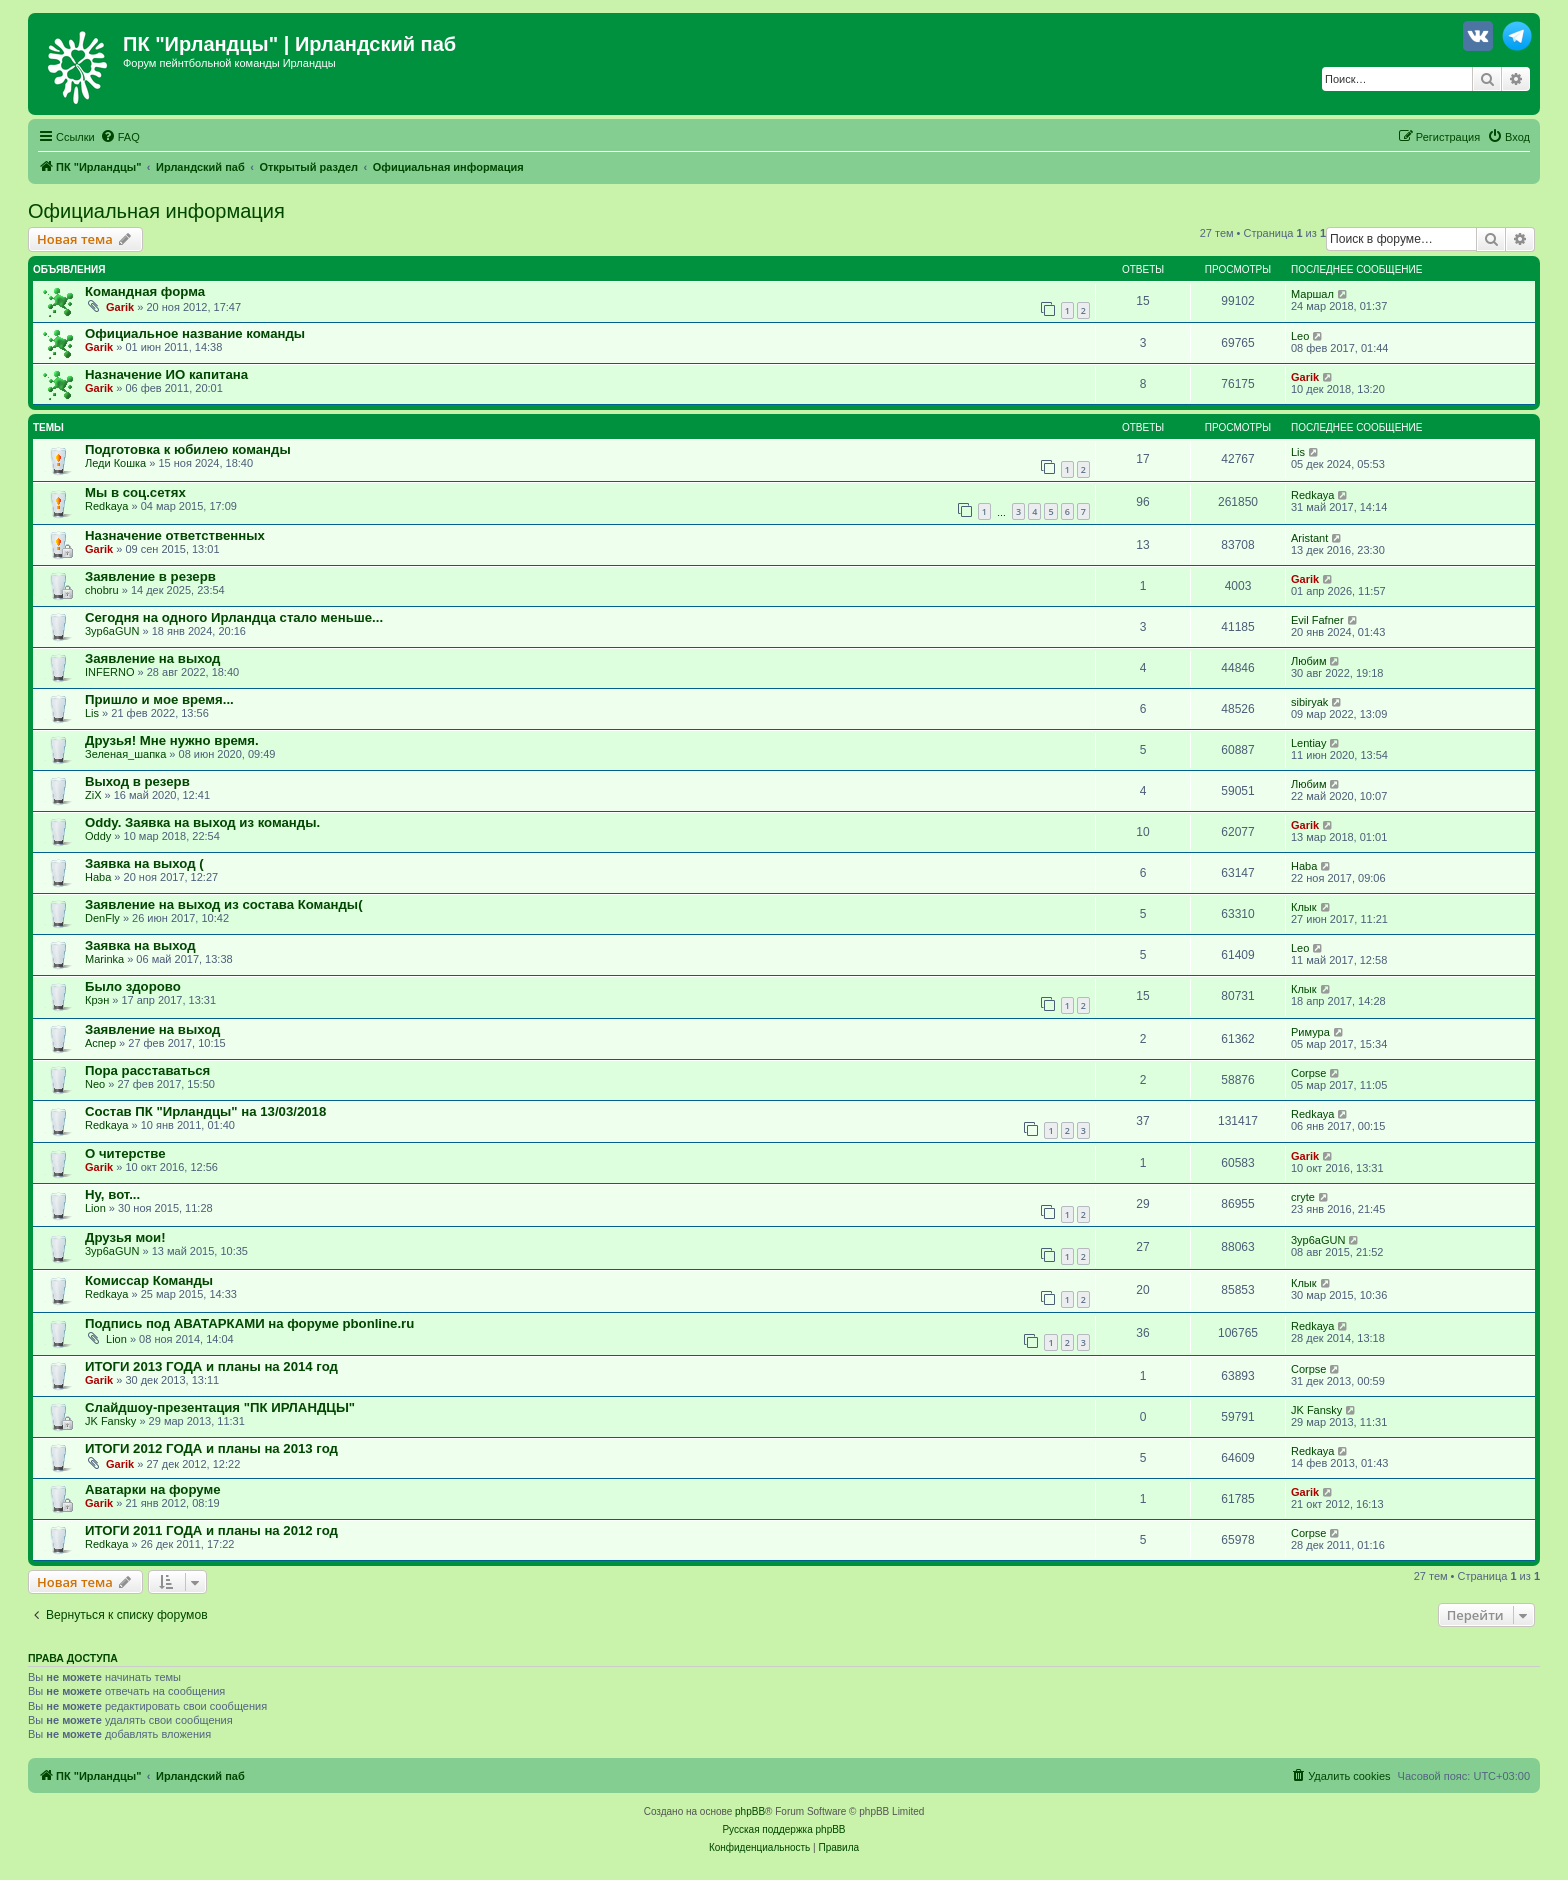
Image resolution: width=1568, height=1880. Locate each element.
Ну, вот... (112, 1194)
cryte (1303, 1197)
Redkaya (106, 506)
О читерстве (125, 1153)
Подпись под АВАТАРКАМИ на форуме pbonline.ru (249, 1323)
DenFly (102, 918)
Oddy (98, 836)
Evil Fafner (1317, 620)
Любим (1308, 661)
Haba (98, 877)
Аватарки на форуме (153, 1489)
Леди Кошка (115, 463)
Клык (1304, 907)
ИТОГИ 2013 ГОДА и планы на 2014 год (211, 1366)
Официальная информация (156, 211)
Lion (95, 1208)
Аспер (100, 1043)
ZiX (93, 795)
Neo (95, 1084)
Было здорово (133, 986)
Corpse (1308, 1073)
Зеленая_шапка (125, 754)
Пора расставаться (147, 1070)
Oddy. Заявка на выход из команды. (202, 822)
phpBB (750, 1811)
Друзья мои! (125, 1237)
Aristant (1309, 538)
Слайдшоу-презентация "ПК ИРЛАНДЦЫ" (220, 1407)
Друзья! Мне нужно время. (172, 740)
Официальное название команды (195, 333)
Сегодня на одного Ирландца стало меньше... (234, 617)
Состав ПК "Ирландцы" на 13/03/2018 (205, 1111)
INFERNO (110, 672)
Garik (120, 307)
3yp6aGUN (112, 631)
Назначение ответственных (175, 535)
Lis (1298, 452)
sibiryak (1309, 702)
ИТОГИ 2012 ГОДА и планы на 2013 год (211, 1448)
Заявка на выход (140, 945)
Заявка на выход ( (144, 863)
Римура (1310, 1032)
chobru (102, 590)
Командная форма (145, 291)
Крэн (97, 1000)
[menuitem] (120, 137)
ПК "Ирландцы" (200, 44)
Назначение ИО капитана (166, 374)
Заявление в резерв (150, 576)
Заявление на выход (152, 658)
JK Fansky (110, 1421)
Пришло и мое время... (159, 699)
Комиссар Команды (149, 1280)
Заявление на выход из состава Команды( (224, 904)
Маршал (1312, 294)
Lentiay (1308, 743)
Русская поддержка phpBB (783, 1829)
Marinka (104, 959)
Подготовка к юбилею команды (188, 449)
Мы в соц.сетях (135, 492)
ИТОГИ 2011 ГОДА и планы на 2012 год (211, 1530)
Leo (1300, 336)
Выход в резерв (137, 781)
